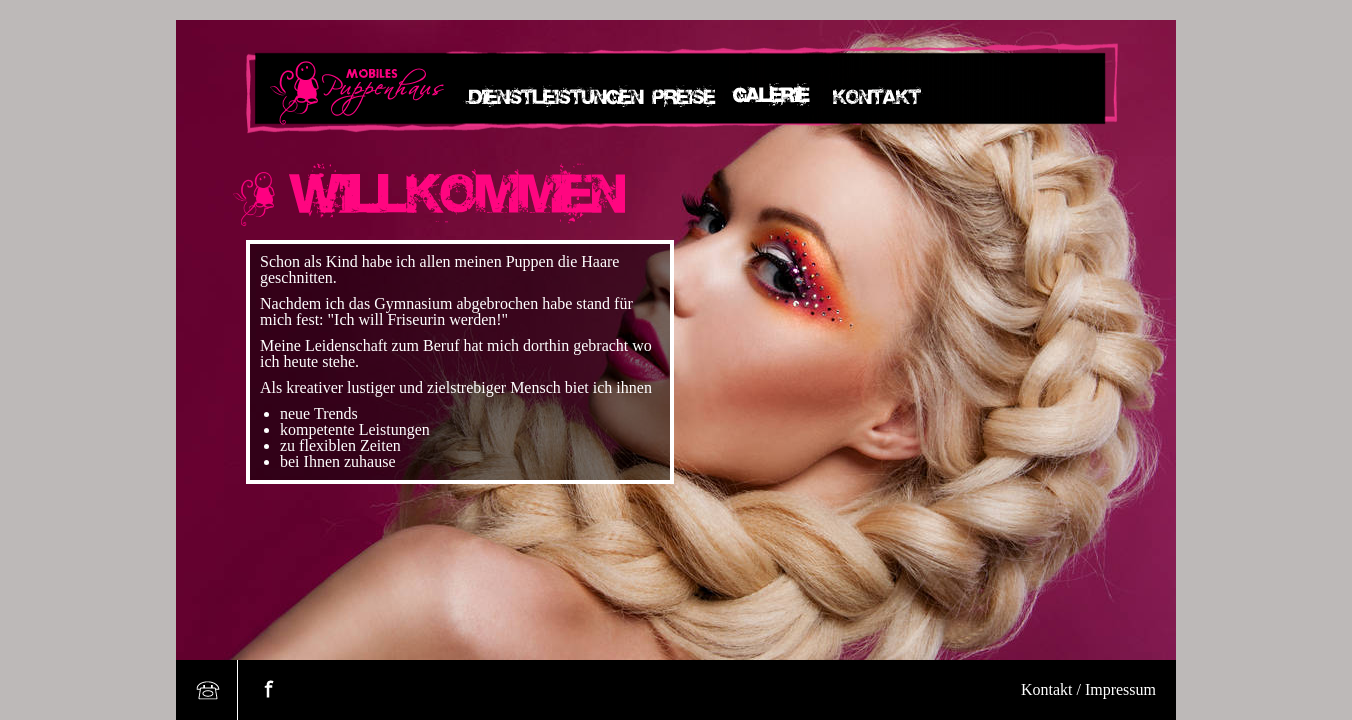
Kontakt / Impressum (1088, 689)
